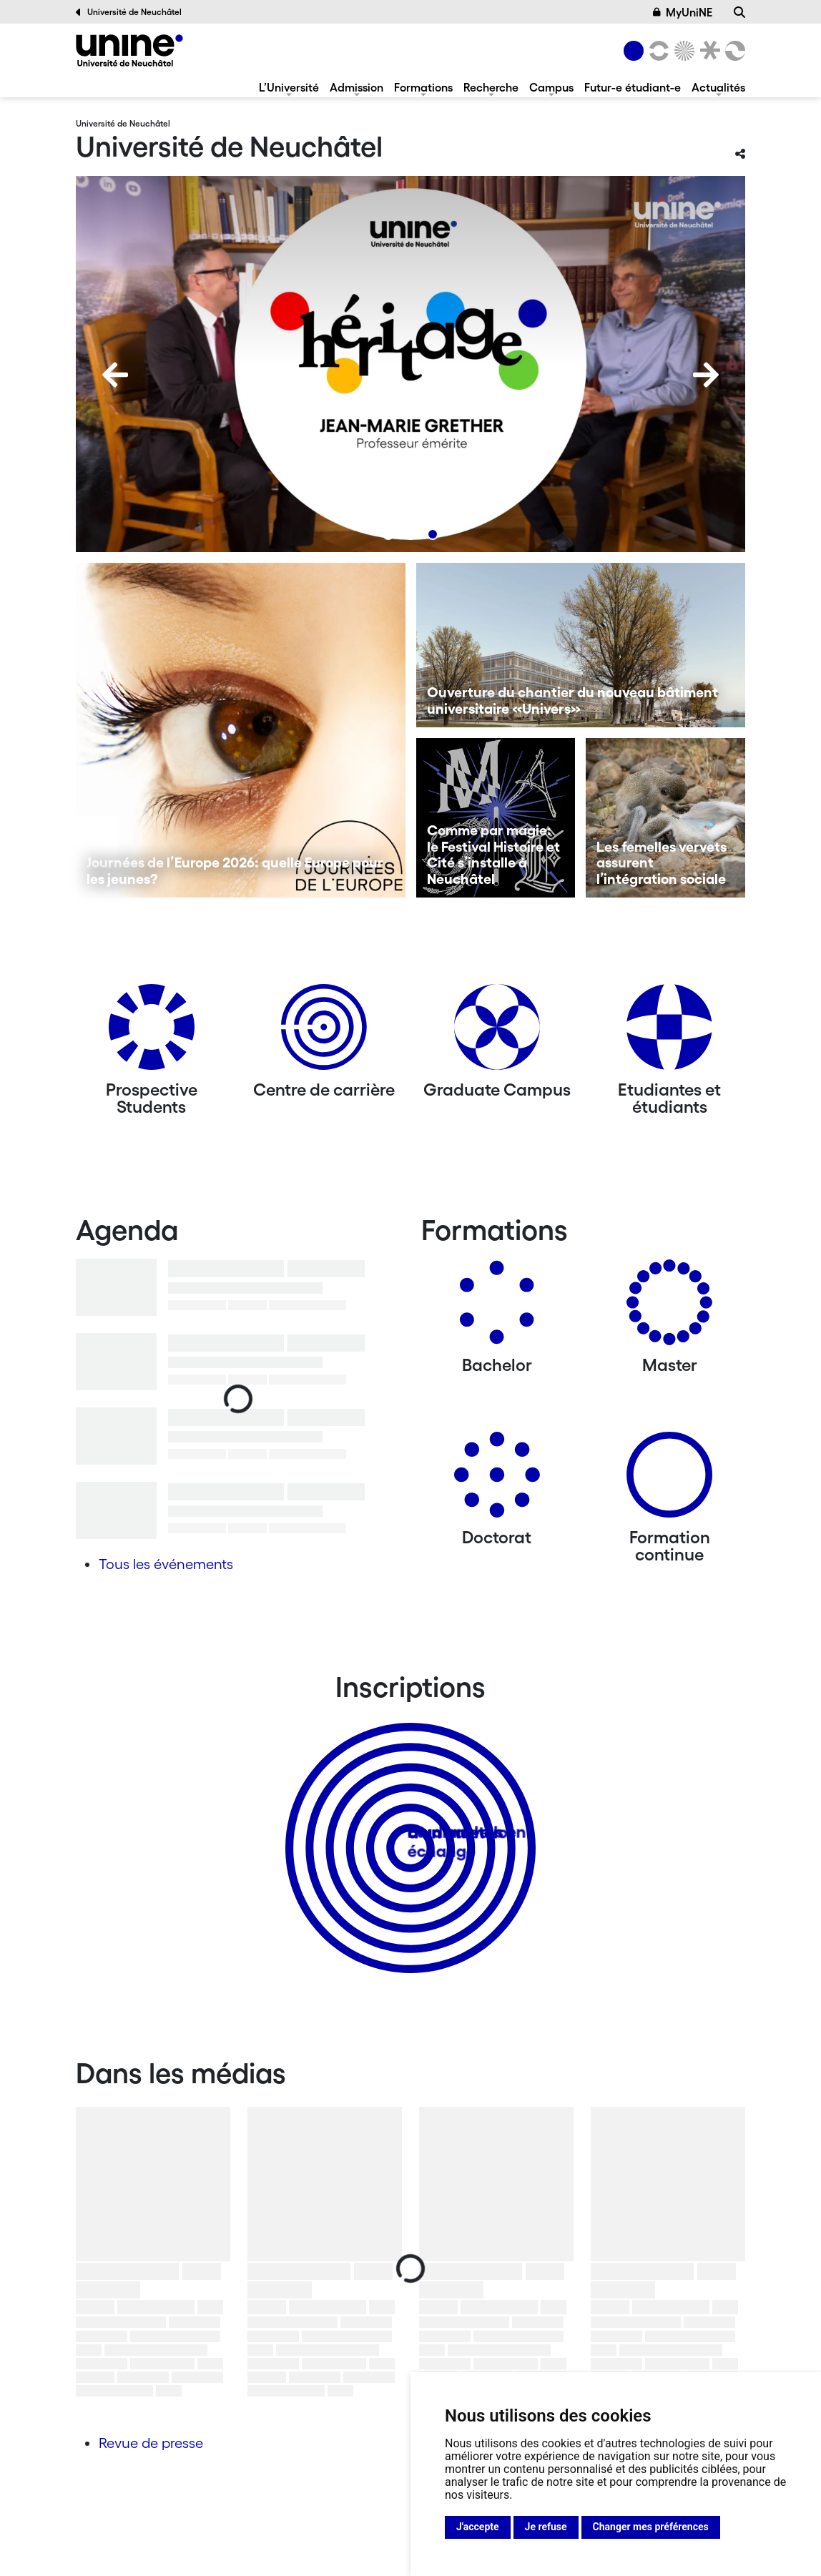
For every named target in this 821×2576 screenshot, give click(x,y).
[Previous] (115, 374)
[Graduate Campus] (497, 1032)
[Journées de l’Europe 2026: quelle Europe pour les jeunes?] (240, 730)
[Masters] (669, 1308)
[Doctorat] (497, 1480)
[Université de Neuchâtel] (129, 50)
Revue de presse (151, 2443)
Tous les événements (166, 1564)
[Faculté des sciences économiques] (733, 51)
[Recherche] (739, 12)
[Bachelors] (497, 1308)
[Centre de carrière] (324, 1032)
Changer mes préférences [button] (651, 2526)
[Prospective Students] (151, 1032)
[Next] (705, 374)
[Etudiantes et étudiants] (669, 1032)
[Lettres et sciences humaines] (656, 51)
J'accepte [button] (477, 2526)
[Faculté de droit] (707, 51)
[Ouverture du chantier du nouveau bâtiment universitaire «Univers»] (581, 645)
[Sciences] (682, 51)
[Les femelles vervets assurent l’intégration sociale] (665, 818)
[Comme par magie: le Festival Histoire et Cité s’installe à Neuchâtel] (496, 818)
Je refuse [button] (546, 2526)
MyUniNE (683, 12)
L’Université (289, 87)
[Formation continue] (669, 1480)
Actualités (718, 87)
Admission (356, 87)
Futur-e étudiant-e (632, 87)
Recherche (490, 87)
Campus (551, 87)
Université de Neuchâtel (129, 12)
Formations (423, 87)
